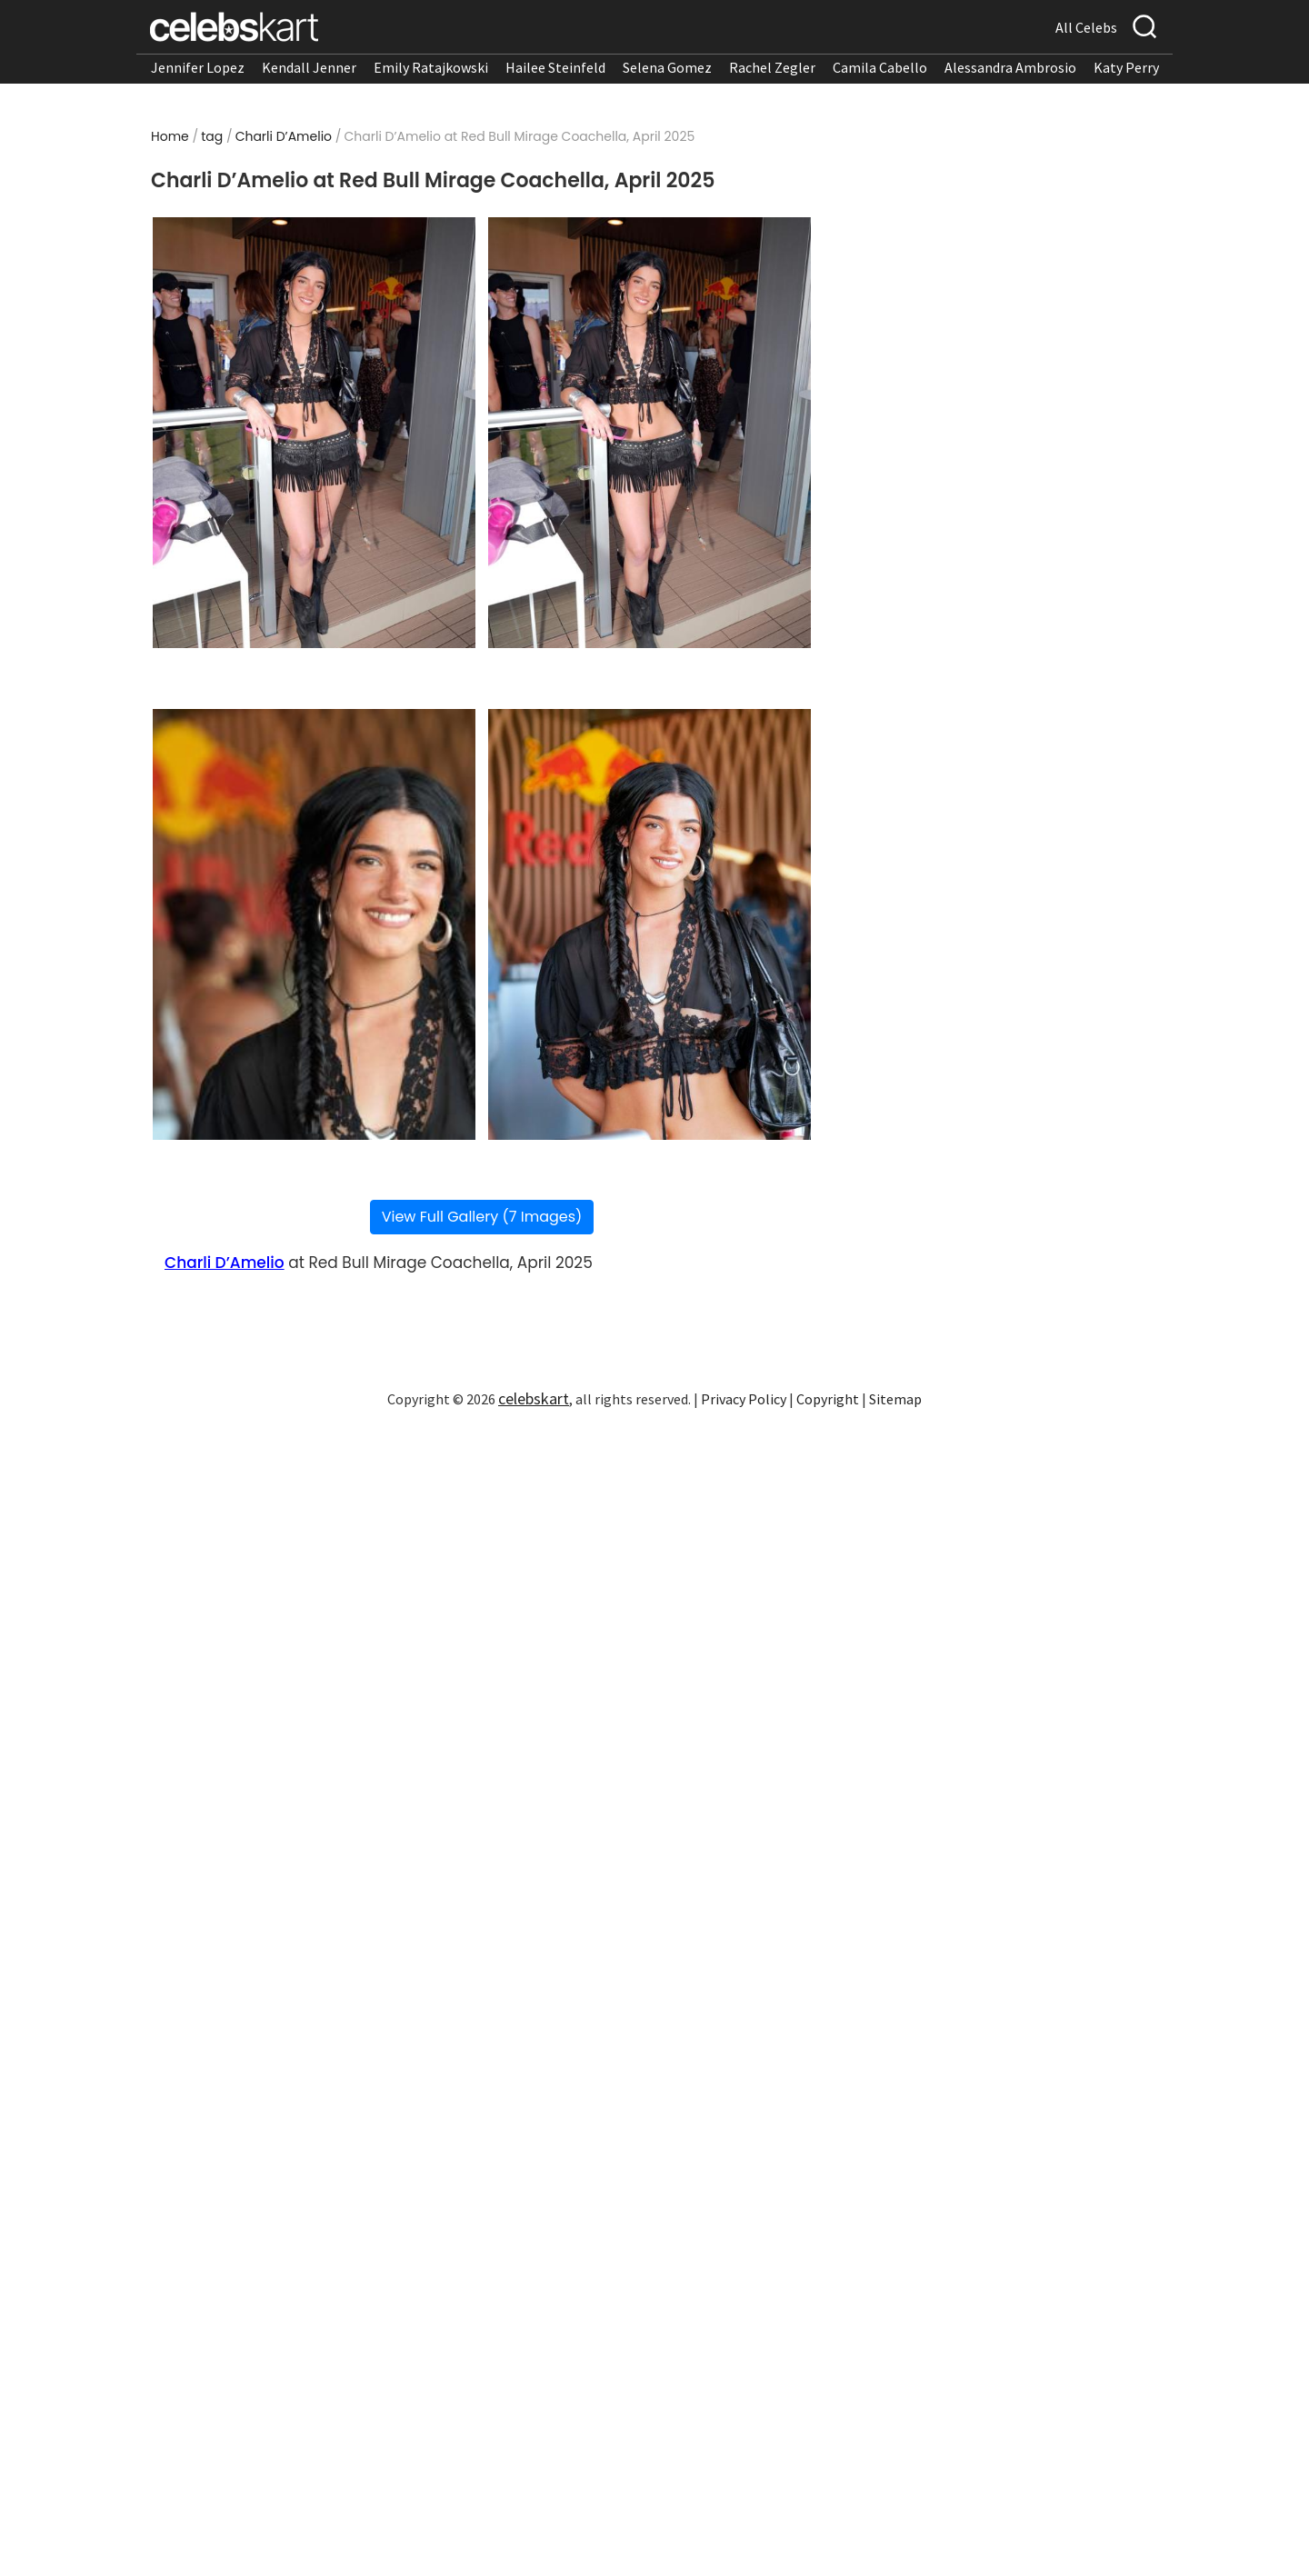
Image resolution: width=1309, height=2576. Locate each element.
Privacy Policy (743, 1399)
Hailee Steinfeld (555, 67)
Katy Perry (1126, 67)
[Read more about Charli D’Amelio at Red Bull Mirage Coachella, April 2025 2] (649, 432)
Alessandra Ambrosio (1010, 67)
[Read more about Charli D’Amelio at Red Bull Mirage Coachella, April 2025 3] (314, 924)
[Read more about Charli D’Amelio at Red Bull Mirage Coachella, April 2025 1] (314, 432)
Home (170, 136)
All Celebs (1086, 27)
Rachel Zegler (772, 67)
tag (212, 136)
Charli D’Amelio (283, 136)
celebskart (533, 1398)
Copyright (827, 1399)
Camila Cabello (880, 67)
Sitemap (895, 1399)
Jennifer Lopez (198, 67)
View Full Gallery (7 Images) (482, 1216)
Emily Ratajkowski (431, 67)
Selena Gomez (667, 67)
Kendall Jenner (309, 67)
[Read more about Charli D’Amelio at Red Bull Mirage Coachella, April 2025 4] (649, 924)
